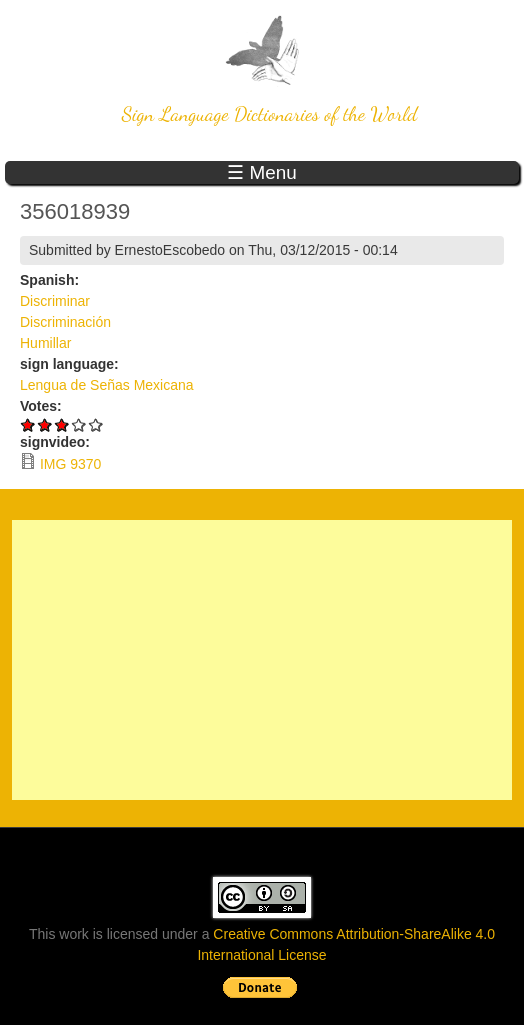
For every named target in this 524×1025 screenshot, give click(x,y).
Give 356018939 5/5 (96, 424)
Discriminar (55, 301)
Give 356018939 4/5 (79, 424)
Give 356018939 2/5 (45, 424)
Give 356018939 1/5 (28, 424)
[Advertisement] (262, 660)
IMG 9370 (70, 464)
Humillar (45, 343)
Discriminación (65, 322)
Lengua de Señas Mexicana (107, 385)
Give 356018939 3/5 (62, 424)
